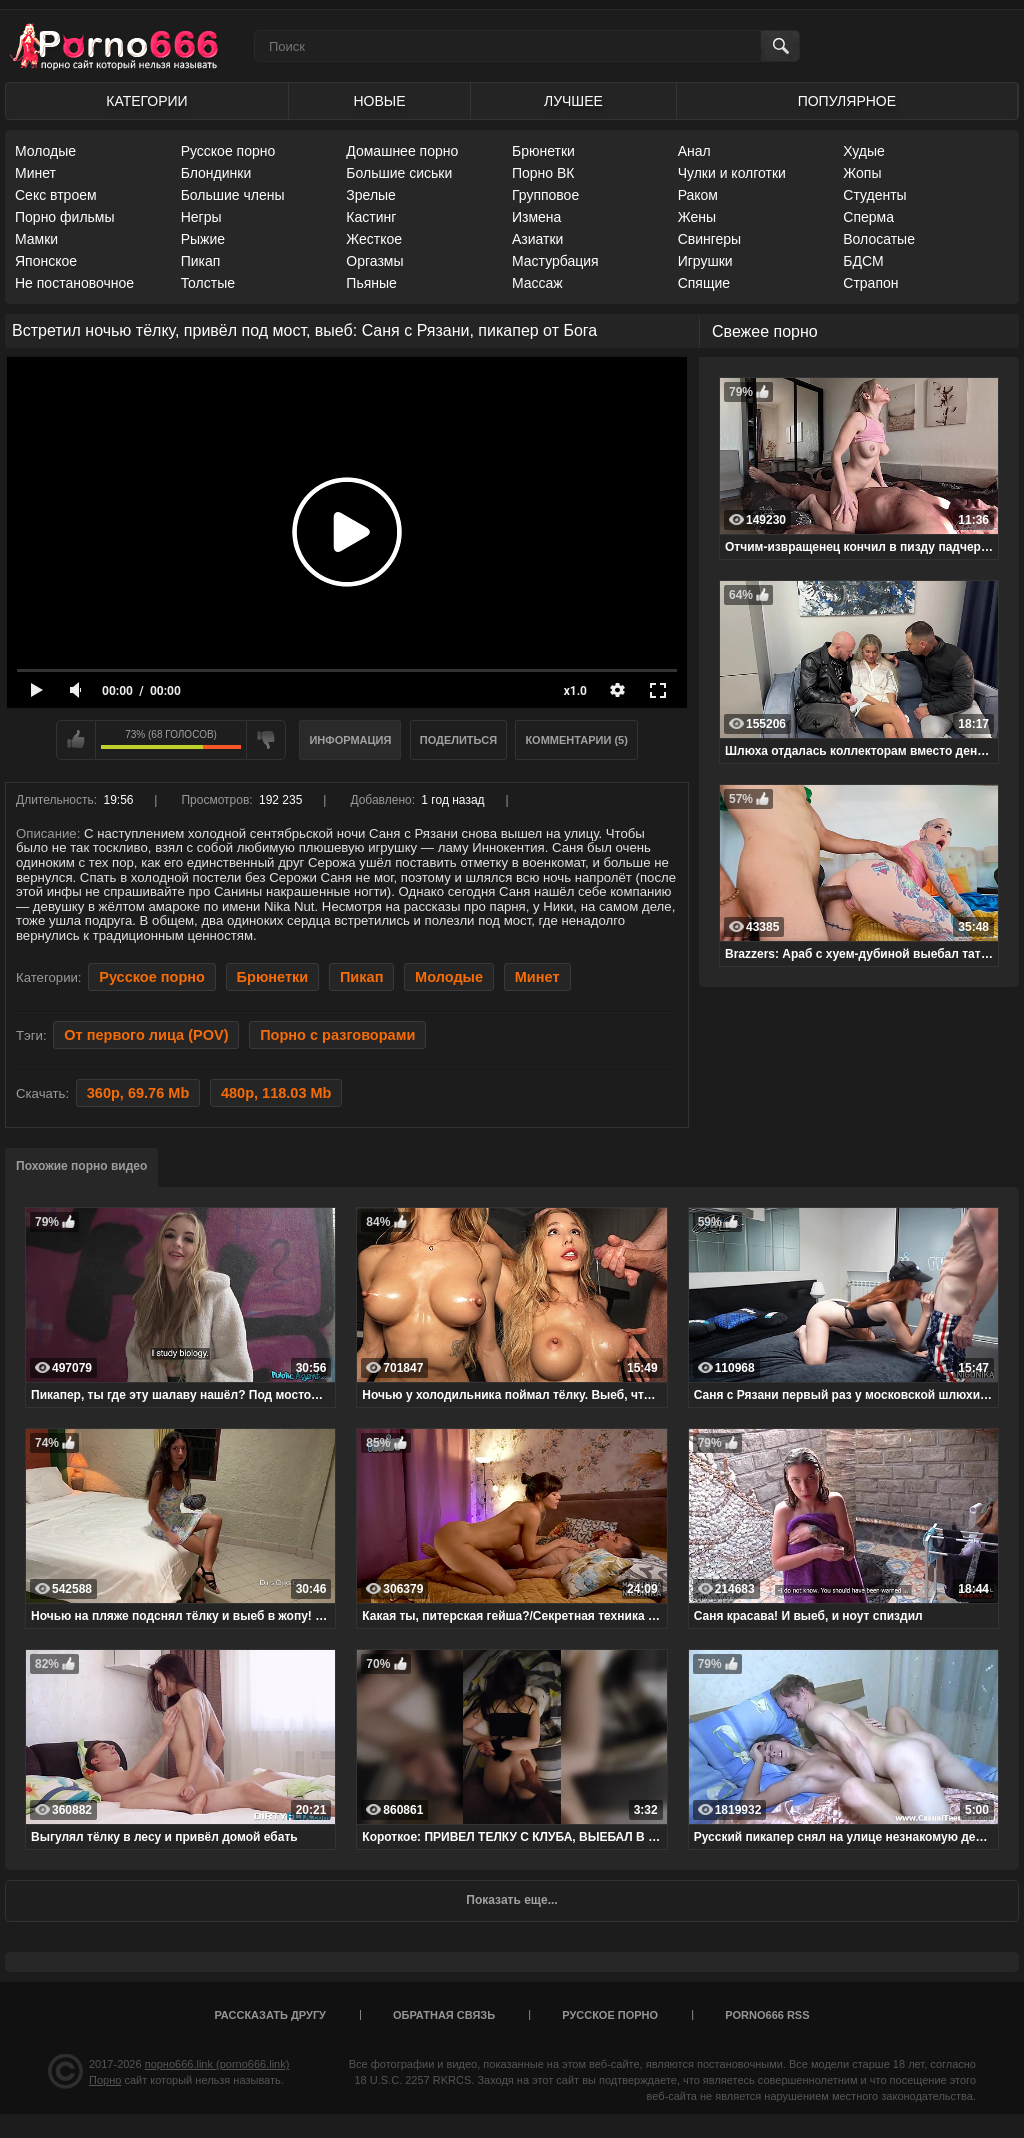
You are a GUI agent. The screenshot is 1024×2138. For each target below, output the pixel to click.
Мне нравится (76, 740)
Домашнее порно (402, 151)
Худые (864, 151)
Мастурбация (555, 261)
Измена (536, 217)
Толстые (208, 283)
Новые (379, 101)
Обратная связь (444, 2015)
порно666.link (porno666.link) (217, 2064)
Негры (201, 217)
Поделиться (458, 740)
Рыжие (203, 239)
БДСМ (863, 261)
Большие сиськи (399, 173)
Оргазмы (374, 261)
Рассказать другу (270, 2015)
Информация (350, 740)
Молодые (45, 151)
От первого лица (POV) (146, 1035)
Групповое (545, 195)
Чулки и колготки (732, 173)
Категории (146, 101)
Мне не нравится (266, 740)
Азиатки (537, 239)
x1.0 (575, 691)
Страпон (870, 283)
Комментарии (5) (576, 740)
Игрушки (705, 261)
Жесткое (374, 239)
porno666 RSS (767, 2015)
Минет (35, 173)
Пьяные (371, 283)
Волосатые (879, 239)
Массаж (537, 283)
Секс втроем (56, 195)
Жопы (862, 173)
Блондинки (216, 173)
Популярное (847, 101)
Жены (697, 217)
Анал (694, 151)
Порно (105, 2080)
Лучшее (573, 101)
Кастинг (371, 217)
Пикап (201, 261)
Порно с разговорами (337, 1035)
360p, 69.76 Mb (138, 1093)
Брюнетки (543, 151)
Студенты (874, 195)
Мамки (36, 239)
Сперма (868, 217)
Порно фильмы (65, 217)
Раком (698, 195)
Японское (46, 261)
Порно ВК (543, 173)
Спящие (704, 283)
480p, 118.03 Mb (276, 1093)
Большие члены (233, 195)
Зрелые (371, 195)
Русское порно (228, 151)
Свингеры (710, 239)
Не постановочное (74, 283)
